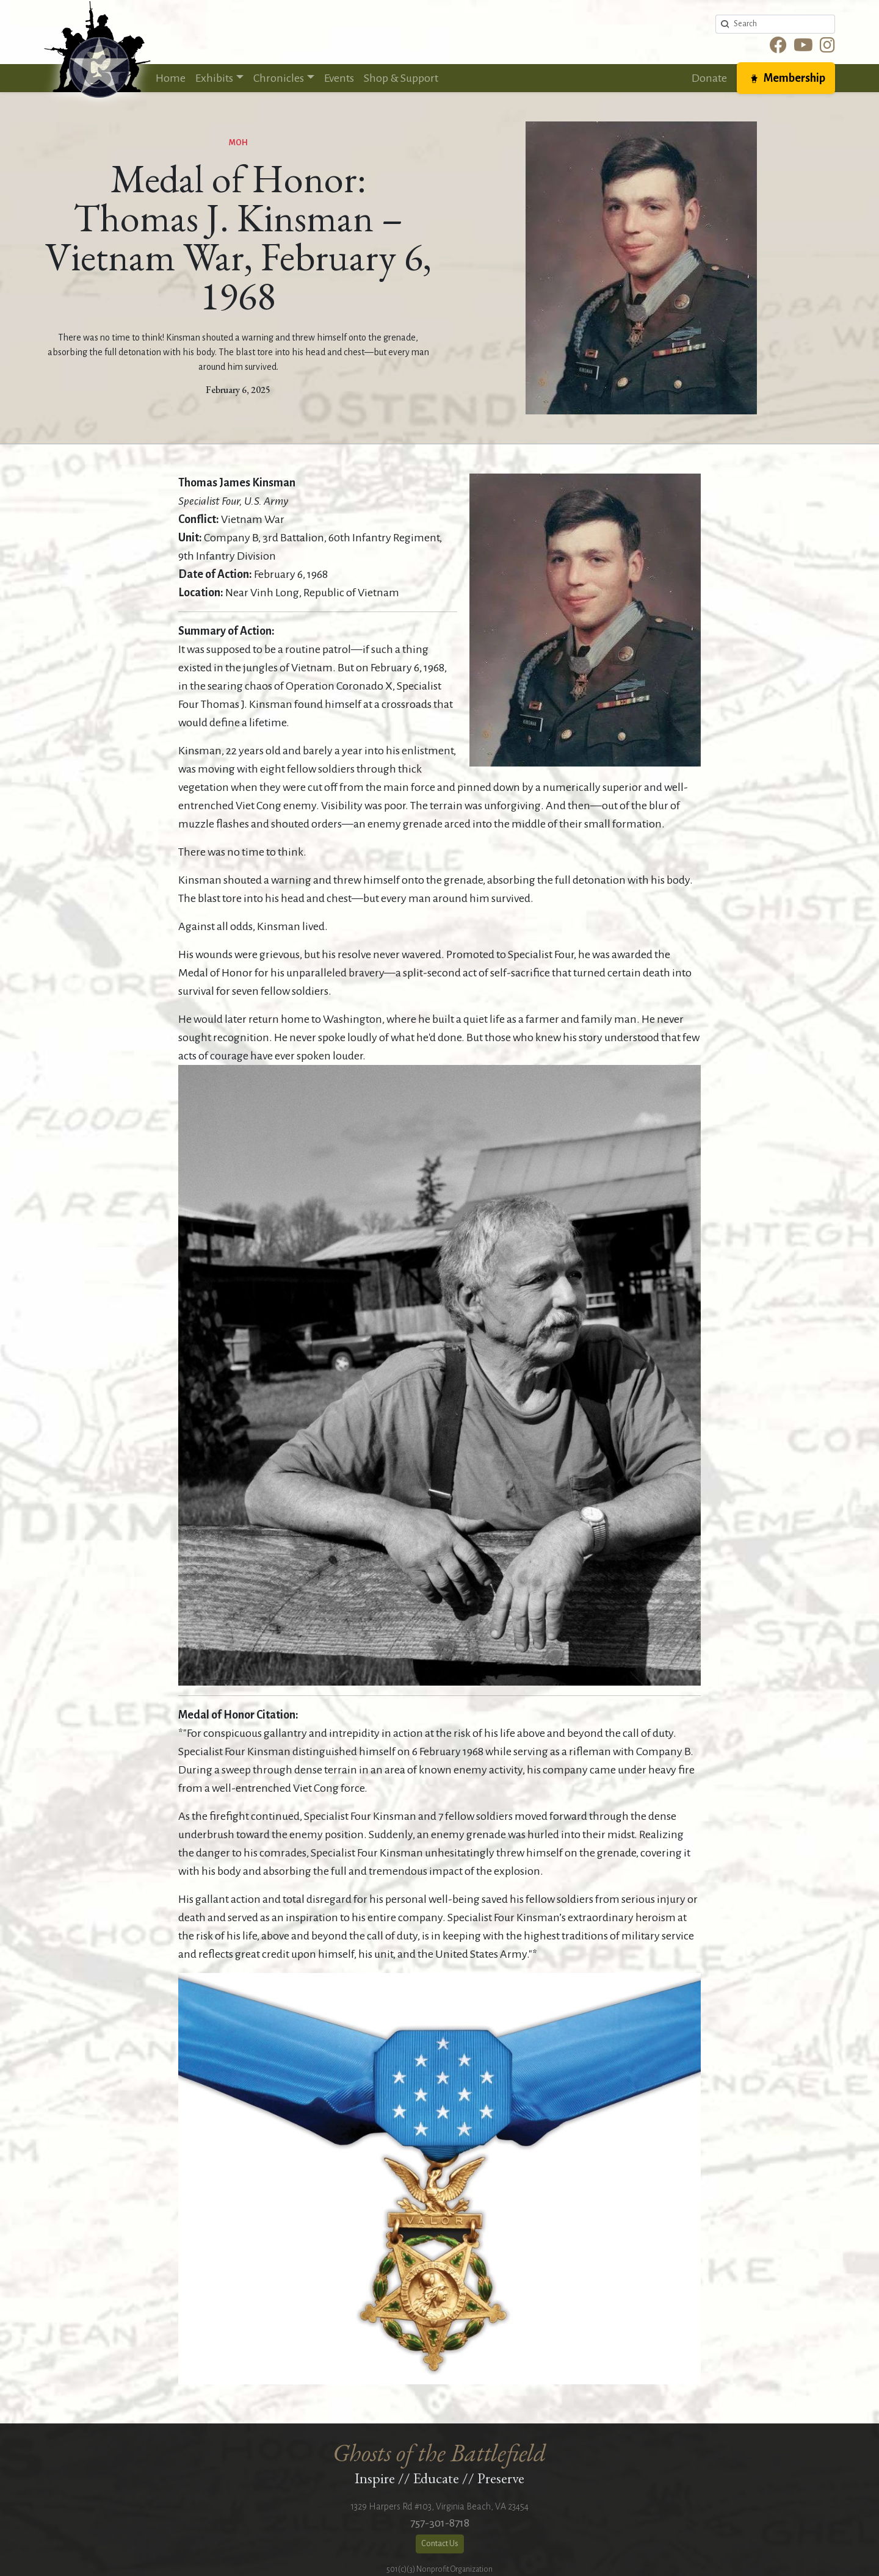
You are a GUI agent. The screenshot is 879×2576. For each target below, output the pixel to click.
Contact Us (439, 2543)
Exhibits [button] (214, 78)
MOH (238, 143)
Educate (436, 2478)
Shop (401, 78)
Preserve (500, 2478)
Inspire (375, 2478)
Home (171, 78)
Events (339, 78)
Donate (709, 78)
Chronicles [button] (278, 78)
